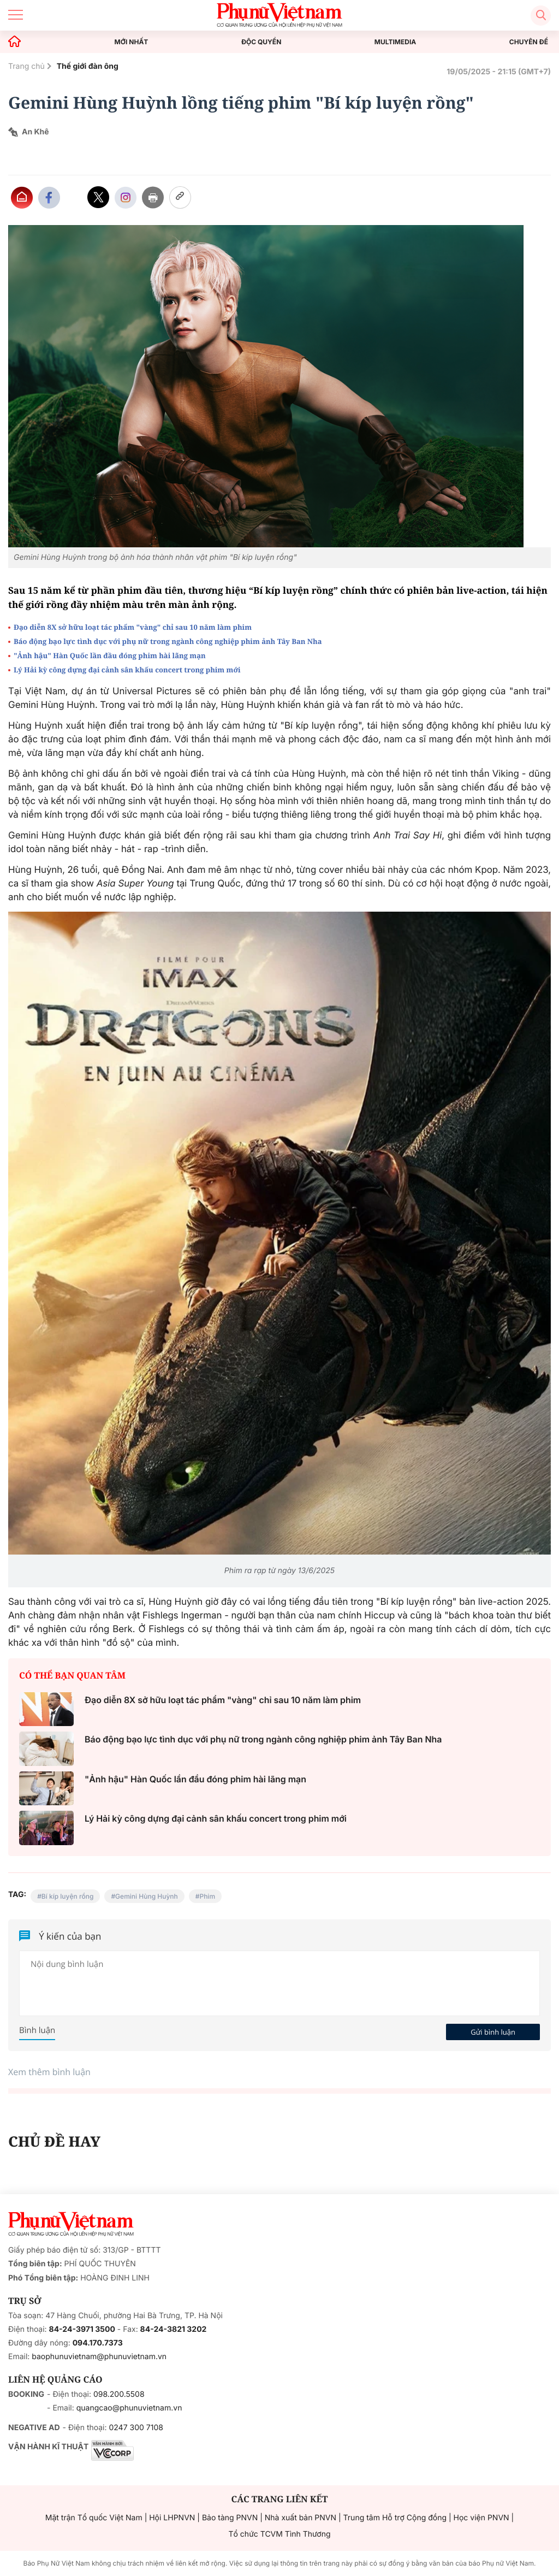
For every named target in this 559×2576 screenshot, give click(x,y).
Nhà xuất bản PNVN (300, 2517)
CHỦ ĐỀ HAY (54, 2141)
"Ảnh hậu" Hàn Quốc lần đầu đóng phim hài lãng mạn (110, 655)
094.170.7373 (98, 2343)
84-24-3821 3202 (173, 2329)
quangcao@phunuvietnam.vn (129, 2408)
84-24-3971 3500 (82, 2329)
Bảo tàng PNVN (230, 2517)
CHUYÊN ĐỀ (528, 42)
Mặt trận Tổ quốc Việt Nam (93, 2517)
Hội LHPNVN (172, 2517)
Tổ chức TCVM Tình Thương (280, 2534)
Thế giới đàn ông (87, 66)
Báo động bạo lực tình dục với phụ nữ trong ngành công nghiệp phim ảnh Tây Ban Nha (168, 641)
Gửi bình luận (493, 2032)
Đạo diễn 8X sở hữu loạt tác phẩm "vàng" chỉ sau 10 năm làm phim (133, 627)
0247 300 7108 (136, 2427)
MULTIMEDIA (395, 42)
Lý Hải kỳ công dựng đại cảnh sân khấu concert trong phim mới (127, 670)
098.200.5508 (119, 2394)
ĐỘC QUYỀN (261, 42)
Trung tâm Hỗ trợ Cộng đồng (395, 2517)
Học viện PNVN (481, 2517)
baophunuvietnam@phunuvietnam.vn (99, 2356)
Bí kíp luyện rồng (67, 1896)
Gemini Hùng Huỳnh (146, 1896)
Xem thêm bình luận (49, 2071)
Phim (207, 1896)
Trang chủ (26, 66)
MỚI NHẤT (131, 42)
